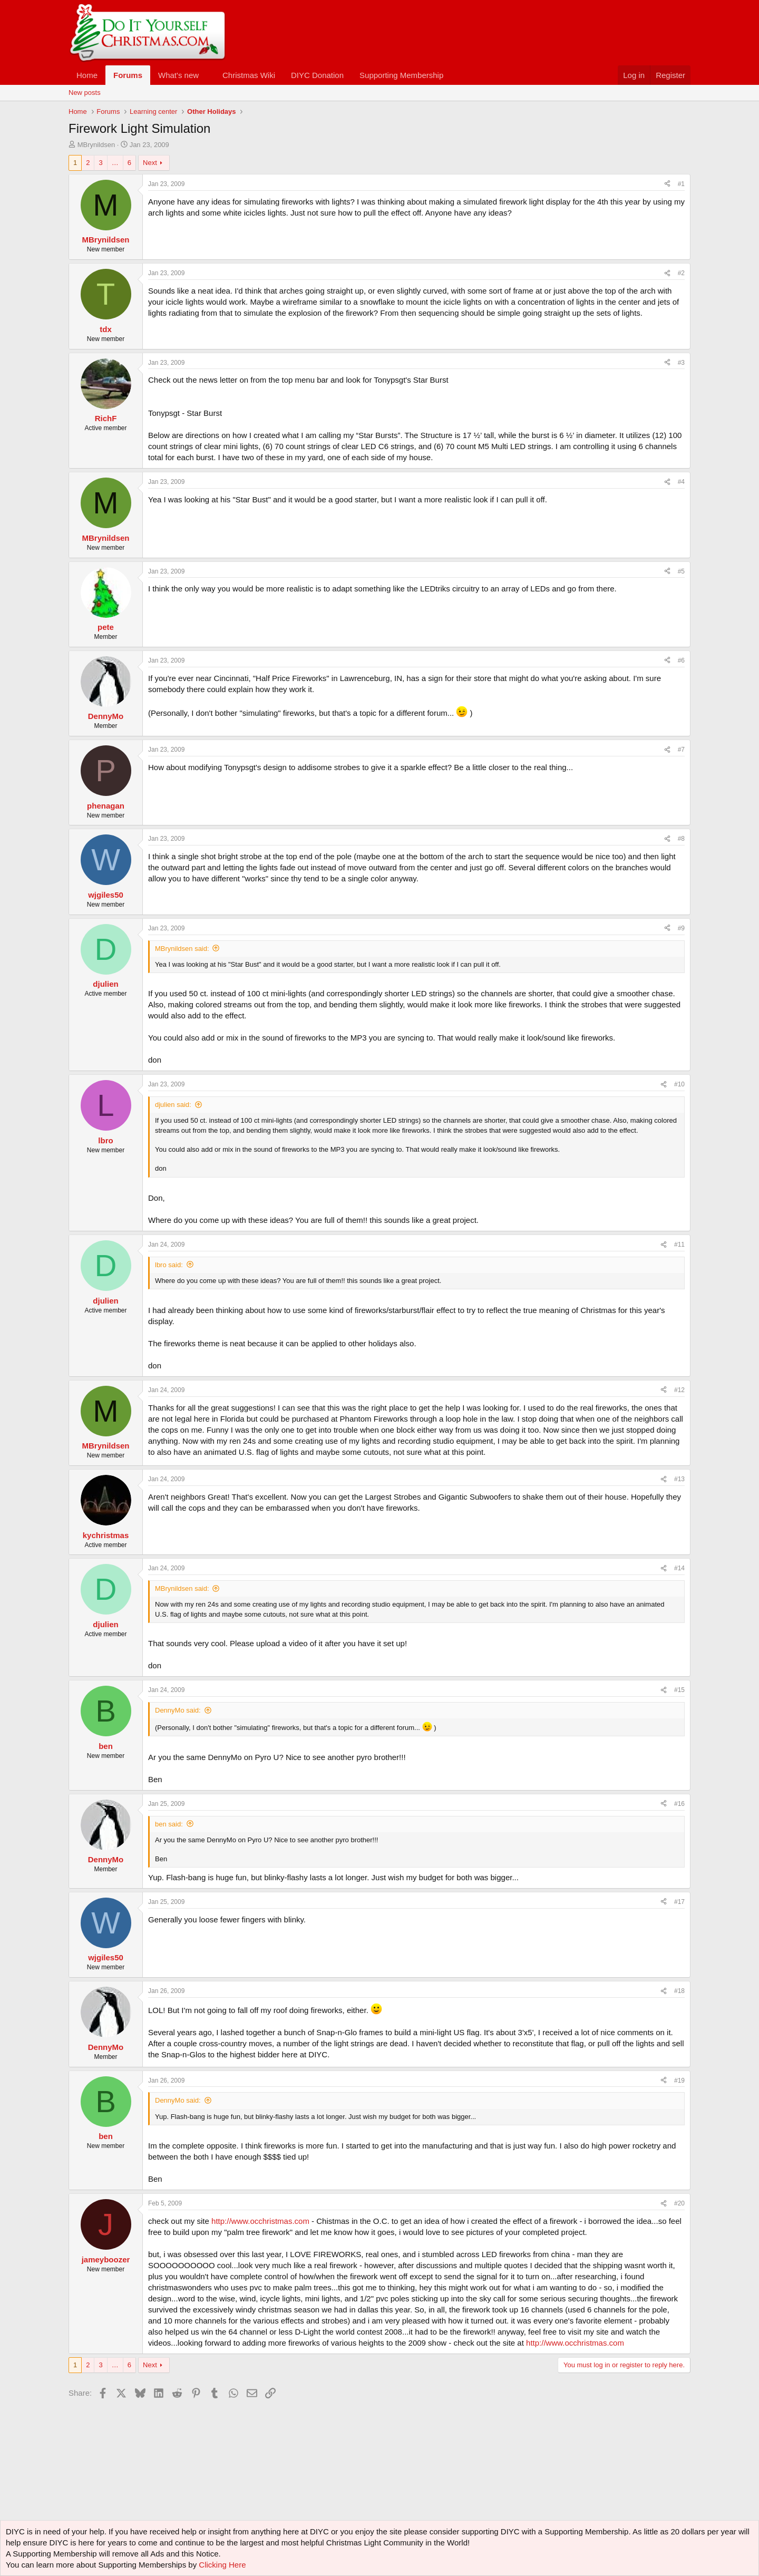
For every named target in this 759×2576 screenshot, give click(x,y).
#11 (679, 1244)
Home (87, 75)
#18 (679, 1991)
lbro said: (169, 1265)
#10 (679, 1084)
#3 (681, 362)
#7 (681, 749)
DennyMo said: (178, 1710)
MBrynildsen (96, 145)
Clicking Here (222, 2564)
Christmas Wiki (248, 75)
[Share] (667, 184)
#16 (679, 1803)
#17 (679, 1902)
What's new (178, 75)
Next (150, 163)
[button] (207, 75)
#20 (679, 2203)
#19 (679, 2080)
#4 (681, 481)
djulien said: (173, 1105)
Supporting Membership (401, 75)
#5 (681, 571)
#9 (681, 928)
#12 (679, 1390)
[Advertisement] (260, 2425)
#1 (681, 184)
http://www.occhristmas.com (260, 2221)
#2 (681, 273)
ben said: (169, 1824)
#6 (681, 660)
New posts (85, 92)
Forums (127, 75)
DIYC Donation (317, 75)
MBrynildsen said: (182, 948)
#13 (679, 1479)
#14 (679, 1568)
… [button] (115, 163)
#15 (679, 1690)
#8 (681, 838)
